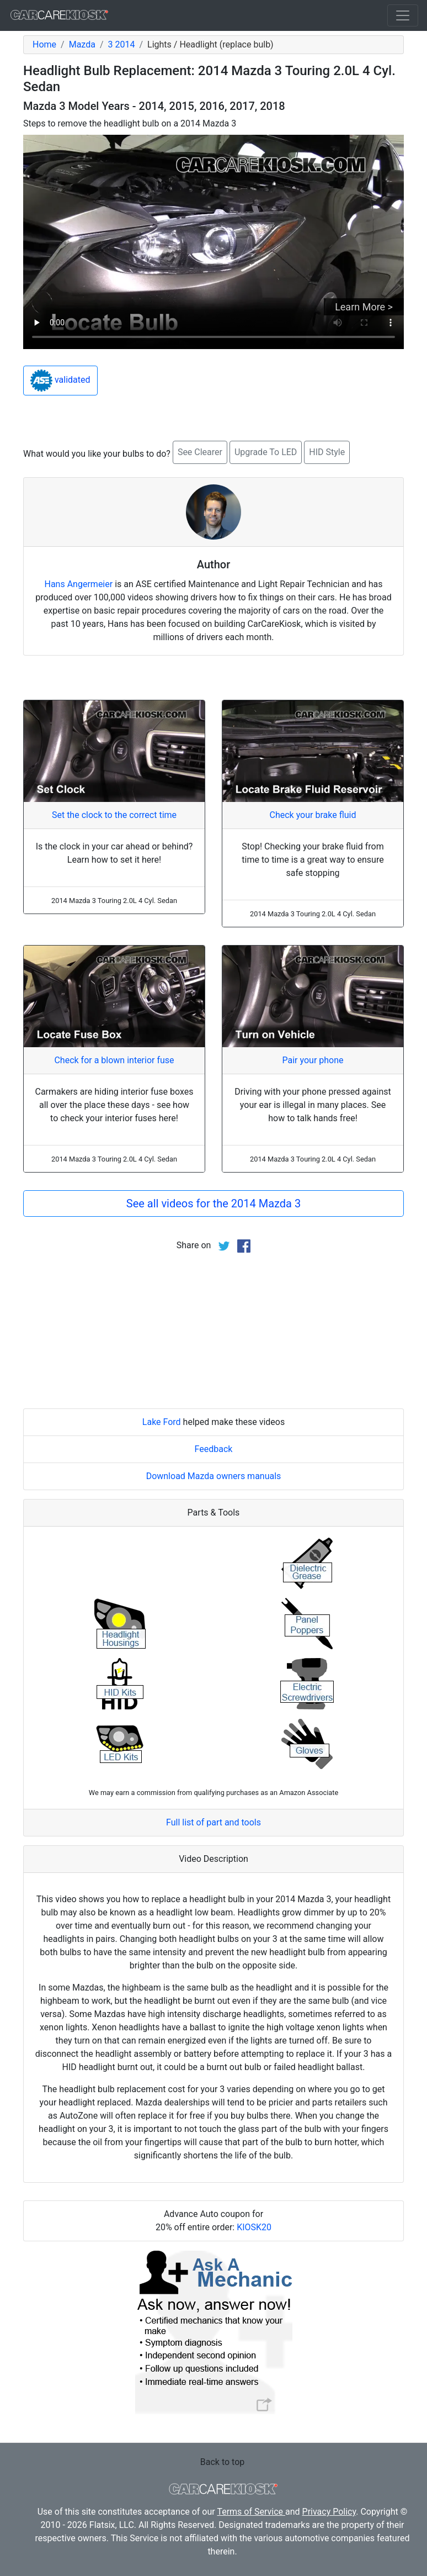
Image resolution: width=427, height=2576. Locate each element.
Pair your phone (312, 1060)
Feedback (214, 1449)
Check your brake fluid (313, 815)
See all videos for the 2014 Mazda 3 (213, 1203)
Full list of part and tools (213, 1822)
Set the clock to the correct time (114, 815)
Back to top (222, 2462)
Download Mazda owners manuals (213, 1476)
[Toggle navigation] (402, 15)
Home (44, 44)
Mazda (82, 44)
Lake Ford (161, 1422)
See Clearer (200, 452)
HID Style (327, 452)
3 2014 (121, 44)
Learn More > (364, 307)
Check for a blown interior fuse (114, 1060)
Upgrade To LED (265, 452)
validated (60, 380)
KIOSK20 (254, 2227)
